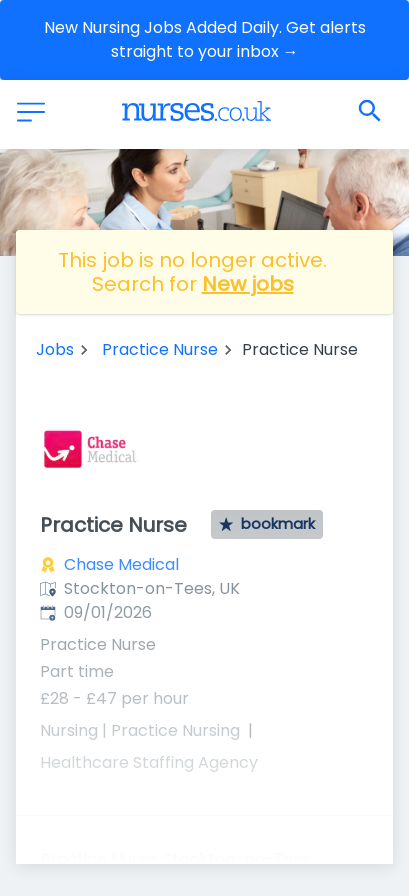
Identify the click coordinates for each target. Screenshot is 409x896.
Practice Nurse (160, 349)
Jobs (55, 349)
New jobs (248, 284)
